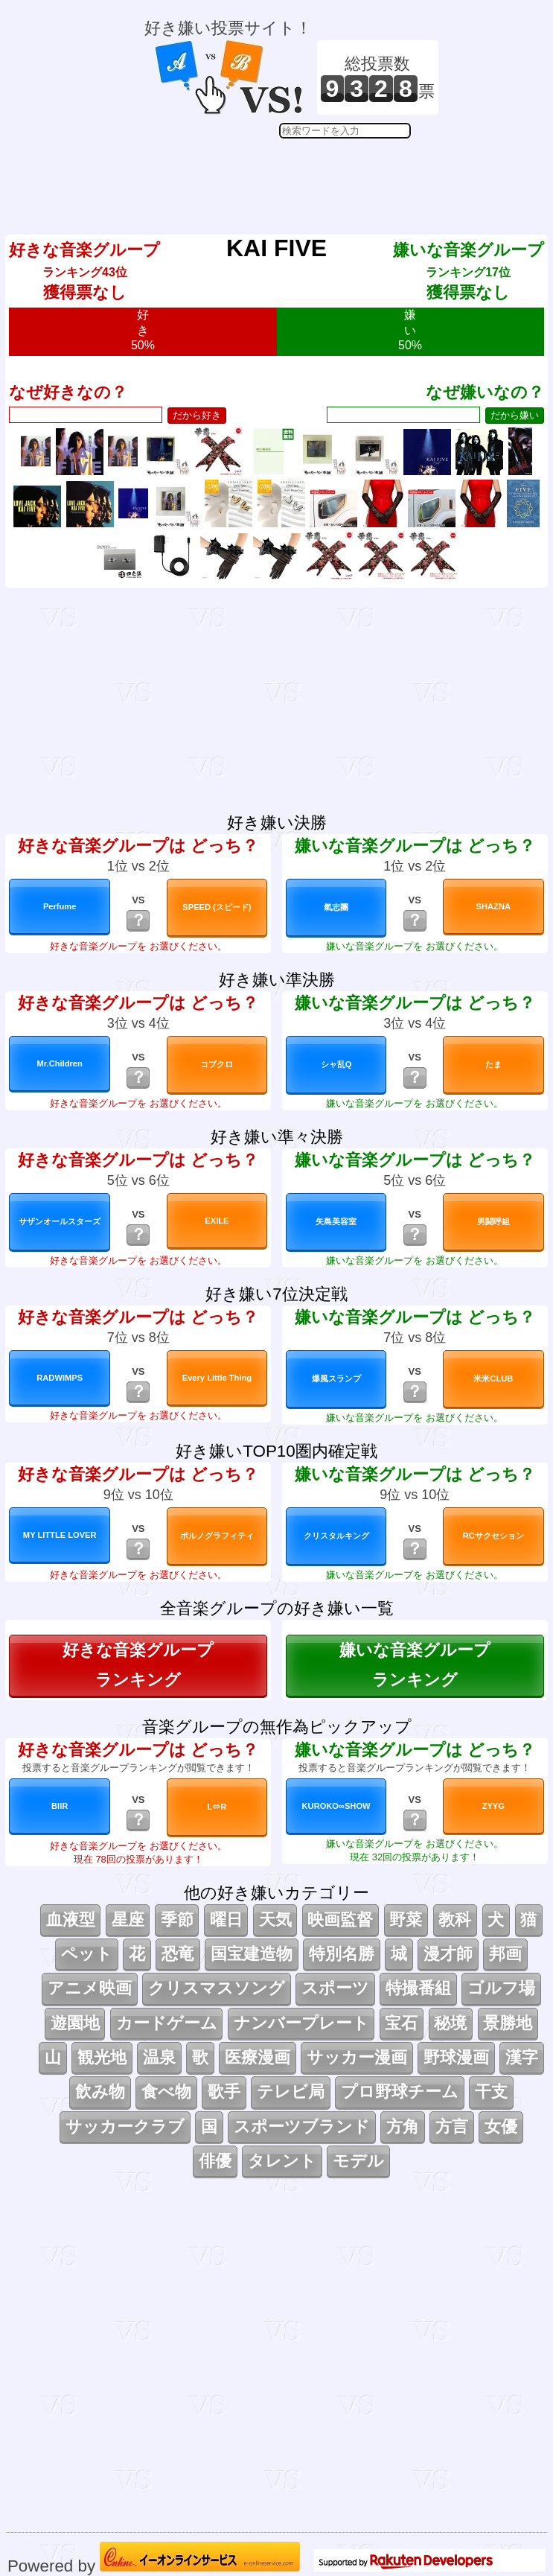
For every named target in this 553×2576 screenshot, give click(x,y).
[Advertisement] (292, 176)
